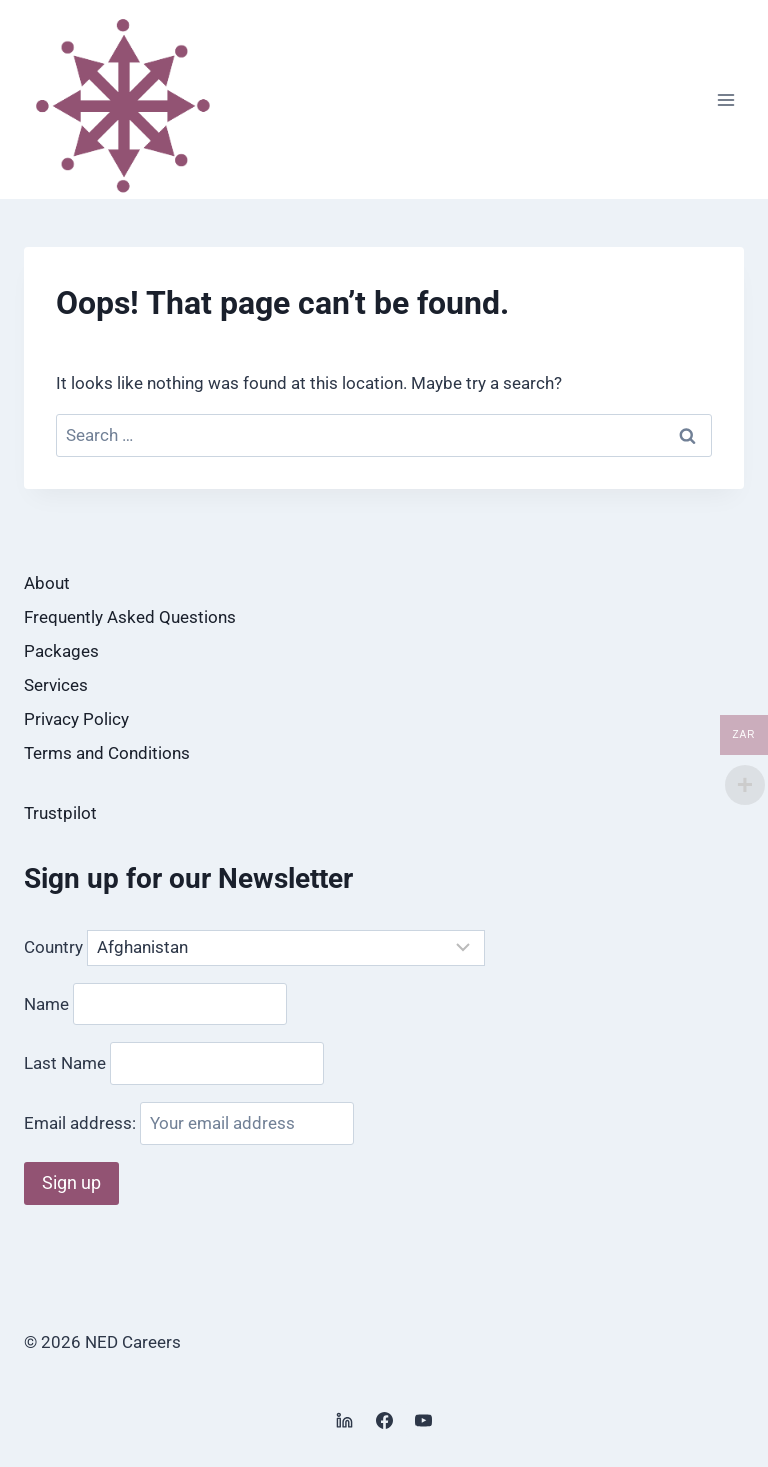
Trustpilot (60, 813)
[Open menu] (725, 99)
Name (46, 1003)
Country (53, 947)
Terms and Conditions (107, 753)
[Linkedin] (345, 1420)
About (47, 583)
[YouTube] (423, 1420)
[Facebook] (384, 1420)
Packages (61, 651)
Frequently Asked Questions (130, 617)
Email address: (189, 1123)
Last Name (65, 1063)
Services (56, 685)
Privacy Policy (76, 719)
